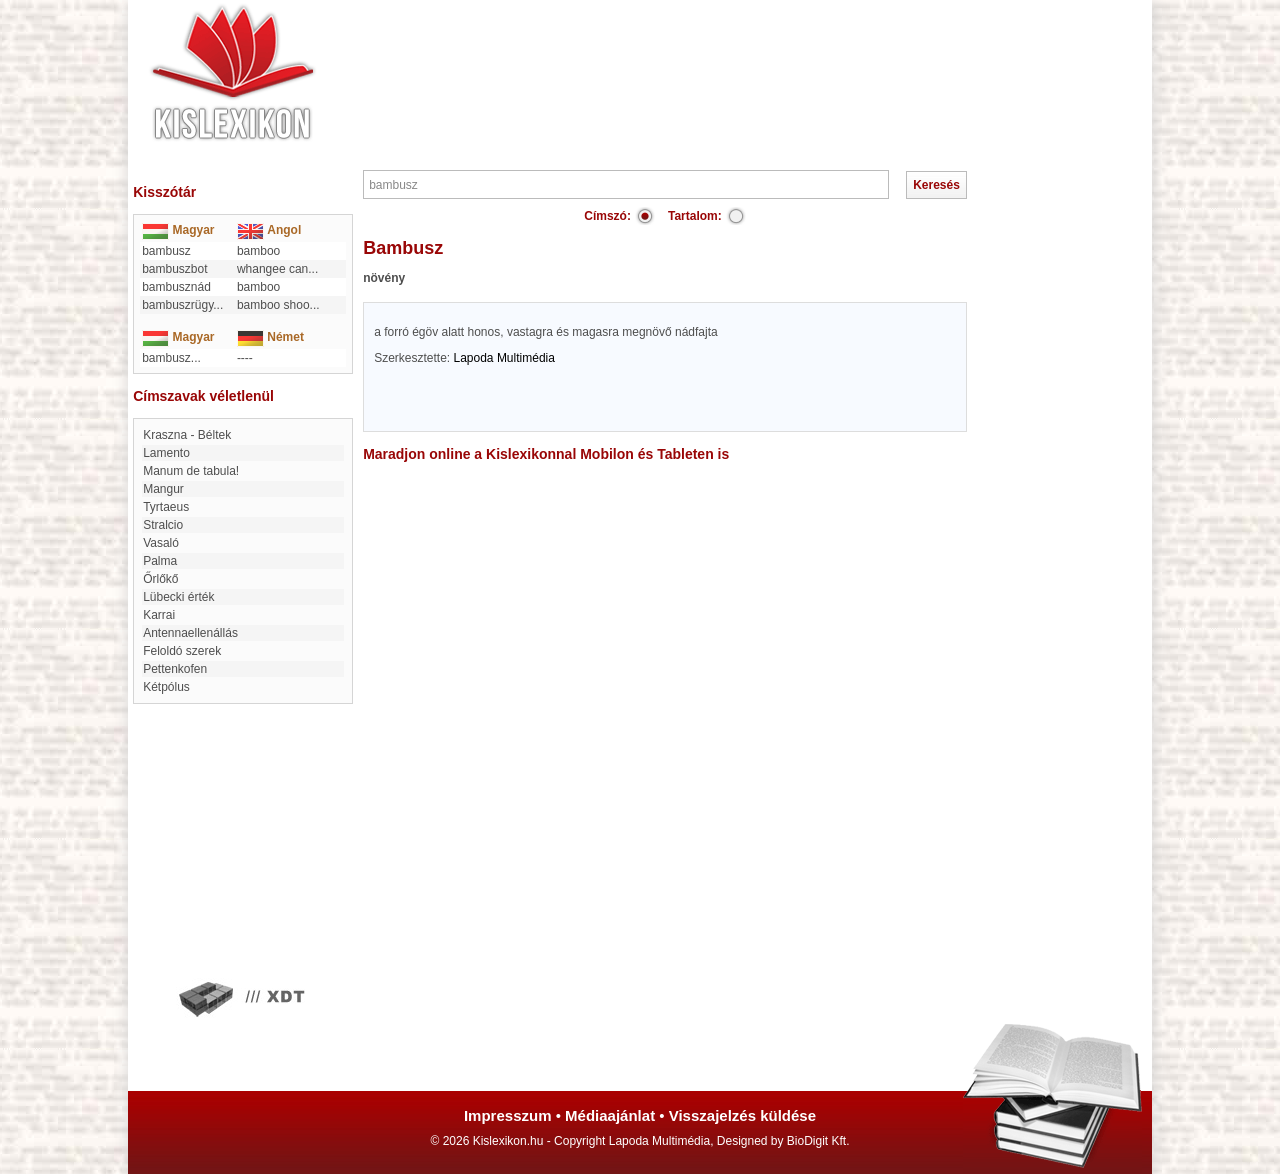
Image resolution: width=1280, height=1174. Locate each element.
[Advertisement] (700, 60)
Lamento (166, 453)
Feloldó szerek (182, 651)
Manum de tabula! (191, 471)
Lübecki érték (178, 597)
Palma (160, 561)
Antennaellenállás (190, 633)
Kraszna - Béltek (187, 435)
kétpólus (166, 687)
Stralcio (163, 525)
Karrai (159, 615)
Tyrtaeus (166, 507)
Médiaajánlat (610, 1115)
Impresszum (508, 1115)
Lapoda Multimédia (504, 358)
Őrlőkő (160, 579)
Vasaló (161, 543)
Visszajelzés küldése (742, 1115)
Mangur (163, 489)
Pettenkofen (175, 669)
